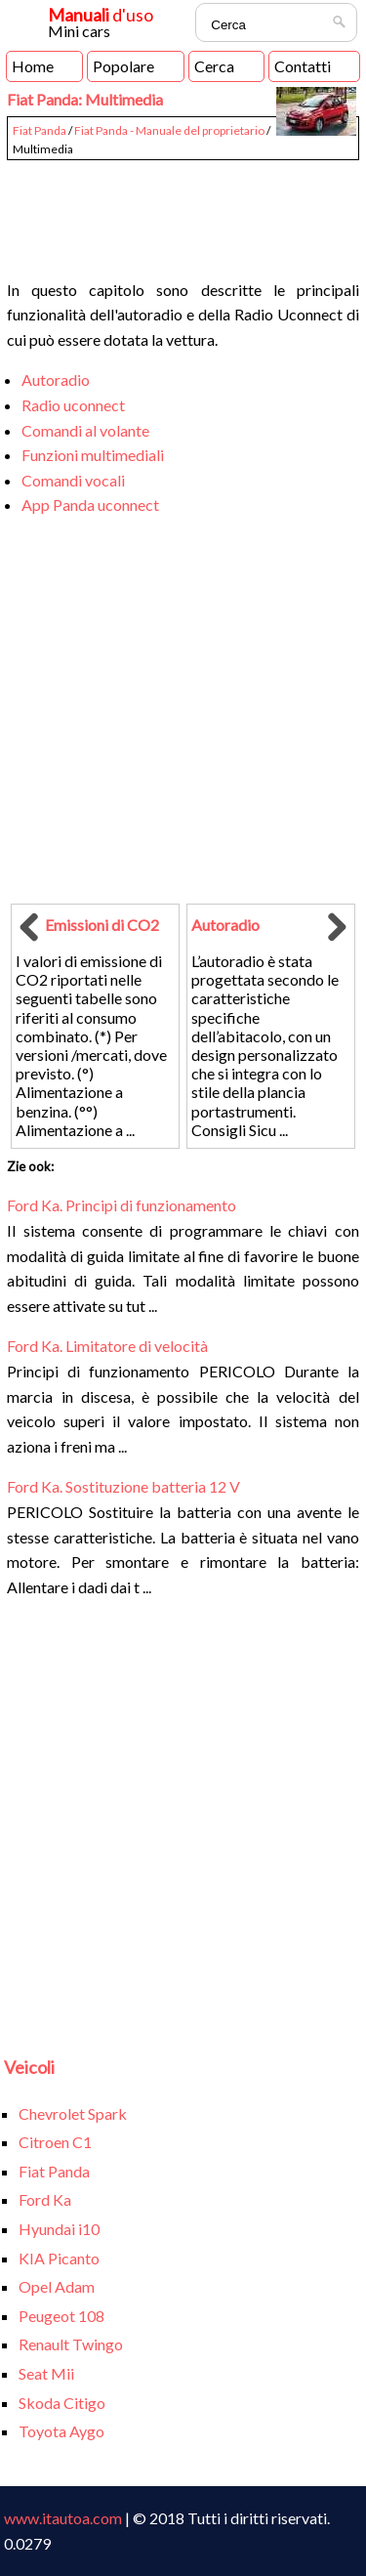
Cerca (214, 66)
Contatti (302, 66)
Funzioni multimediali (92, 454)
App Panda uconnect (90, 504)
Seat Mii (46, 2373)
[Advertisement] (182, 211)
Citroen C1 (55, 2142)
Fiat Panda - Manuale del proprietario (169, 130)
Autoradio (55, 379)
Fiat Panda (39, 130)
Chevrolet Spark (73, 2113)
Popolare (123, 66)
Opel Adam (57, 2286)
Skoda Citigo (62, 2402)
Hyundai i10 (59, 2228)
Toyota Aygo (61, 2431)
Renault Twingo (71, 2344)
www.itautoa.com (63, 2518)
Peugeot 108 (61, 2315)
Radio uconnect (73, 405)
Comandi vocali (73, 480)
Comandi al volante (85, 430)
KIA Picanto (59, 2258)
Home (33, 66)
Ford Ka (45, 2199)
